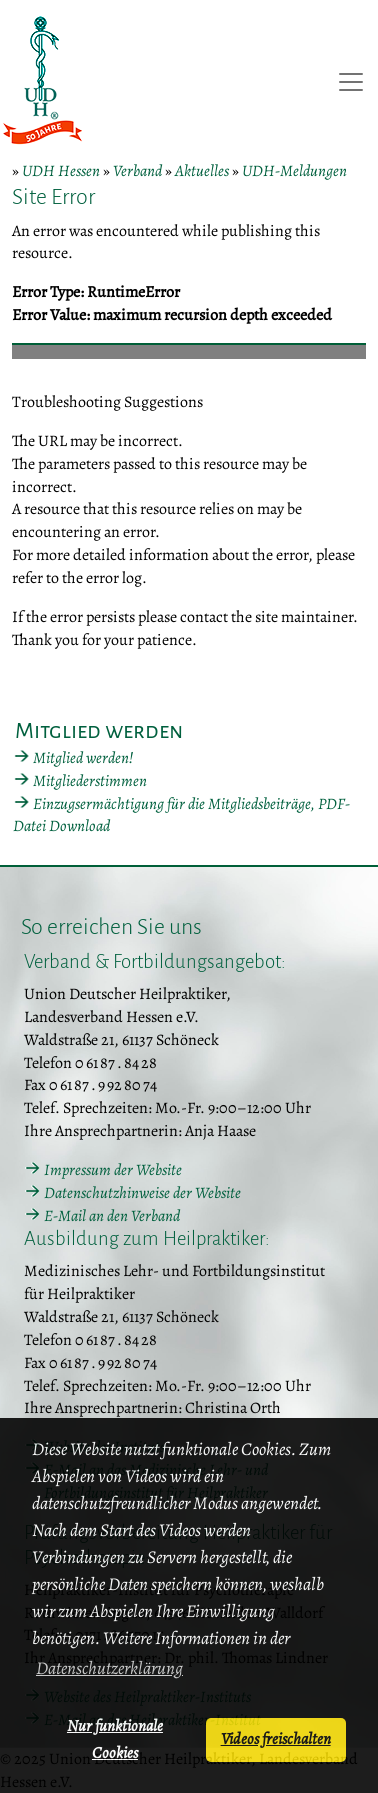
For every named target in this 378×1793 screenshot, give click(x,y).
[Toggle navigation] (351, 82)
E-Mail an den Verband (112, 1216)
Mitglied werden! (83, 758)
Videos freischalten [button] (276, 1739)
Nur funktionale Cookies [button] (115, 1739)
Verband (137, 171)
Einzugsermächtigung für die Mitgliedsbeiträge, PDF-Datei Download (181, 815)
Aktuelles (202, 171)
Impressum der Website (113, 1170)
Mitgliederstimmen (90, 781)
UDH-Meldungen (294, 171)
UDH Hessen (61, 171)
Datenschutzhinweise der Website (142, 1193)
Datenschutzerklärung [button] (109, 1668)
